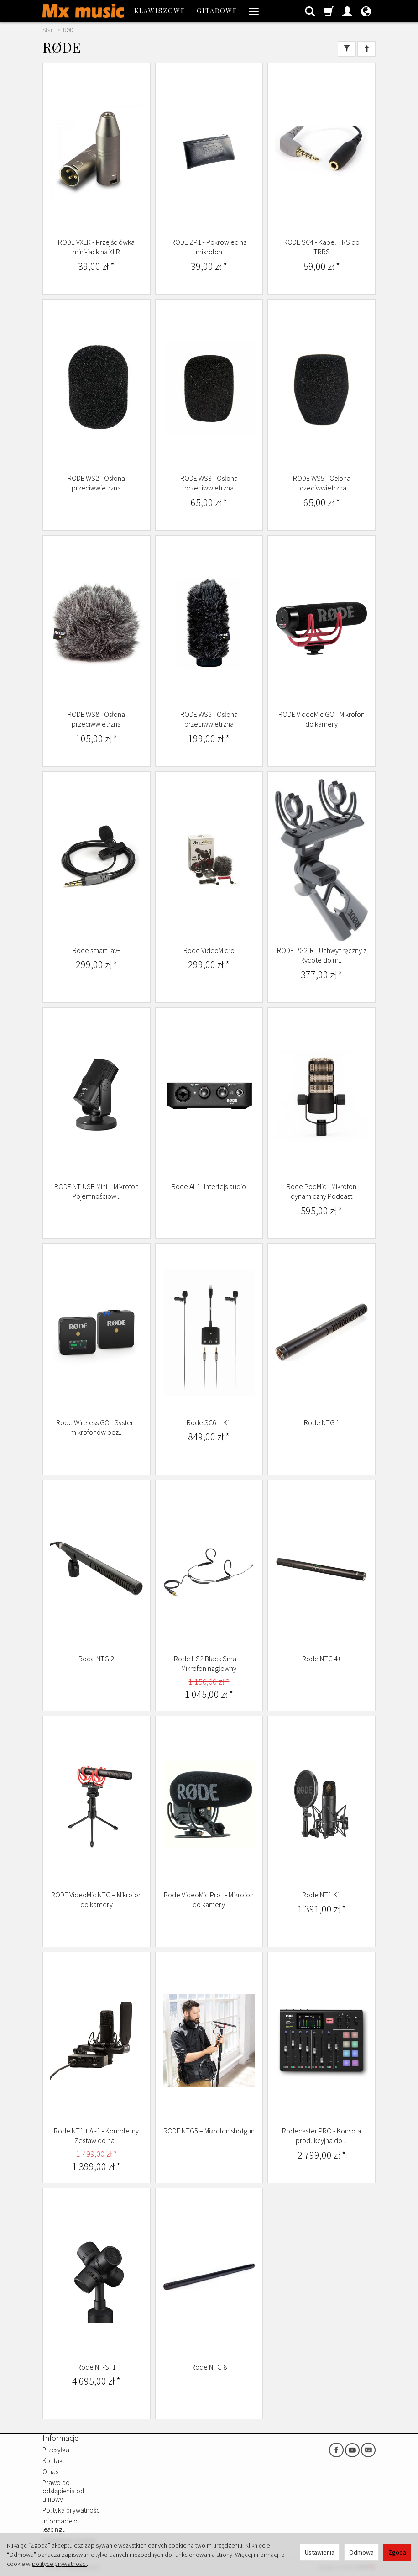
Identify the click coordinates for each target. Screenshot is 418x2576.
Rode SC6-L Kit (209, 1422)
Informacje (60, 2438)
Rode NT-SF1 (96, 2366)
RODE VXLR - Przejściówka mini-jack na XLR (96, 247)
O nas (50, 2471)
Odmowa (361, 2552)
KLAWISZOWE (160, 10)
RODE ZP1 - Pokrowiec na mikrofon (209, 247)
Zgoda (397, 2552)
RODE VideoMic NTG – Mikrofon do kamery (96, 1899)
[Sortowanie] (366, 49)
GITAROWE (217, 10)
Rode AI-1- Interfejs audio (209, 1186)
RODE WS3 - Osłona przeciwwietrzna (209, 483)
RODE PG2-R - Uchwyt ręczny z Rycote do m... (321, 955)
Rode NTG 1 (322, 1422)
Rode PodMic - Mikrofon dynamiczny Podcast (321, 1191)
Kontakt (53, 2460)
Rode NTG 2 (96, 1658)
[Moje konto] (347, 11)
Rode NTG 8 (209, 2366)
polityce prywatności (59, 2564)
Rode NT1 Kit (321, 1894)
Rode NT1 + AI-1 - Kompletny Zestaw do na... (96, 2135)
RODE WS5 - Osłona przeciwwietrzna (321, 483)
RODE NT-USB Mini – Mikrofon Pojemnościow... (96, 1191)
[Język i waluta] (366, 11)
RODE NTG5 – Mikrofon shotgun (209, 2130)
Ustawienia (319, 2552)
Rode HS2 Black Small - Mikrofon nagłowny (209, 1663)
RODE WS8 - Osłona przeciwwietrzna (96, 719)
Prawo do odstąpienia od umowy (63, 2490)
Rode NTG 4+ (321, 1658)
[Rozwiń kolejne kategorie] (253, 11)
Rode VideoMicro (209, 950)
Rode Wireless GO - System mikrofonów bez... (96, 1427)
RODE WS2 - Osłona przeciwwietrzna (96, 483)
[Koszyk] (328, 11)
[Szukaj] (309, 11)
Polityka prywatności (71, 2510)
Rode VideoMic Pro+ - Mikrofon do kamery (209, 1899)
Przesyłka (55, 2449)
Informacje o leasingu (60, 2525)
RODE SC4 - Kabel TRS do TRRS (321, 247)
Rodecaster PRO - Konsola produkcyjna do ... (321, 2135)
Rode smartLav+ (96, 950)
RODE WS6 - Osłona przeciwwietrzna (209, 719)
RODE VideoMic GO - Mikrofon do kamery (321, 719)
